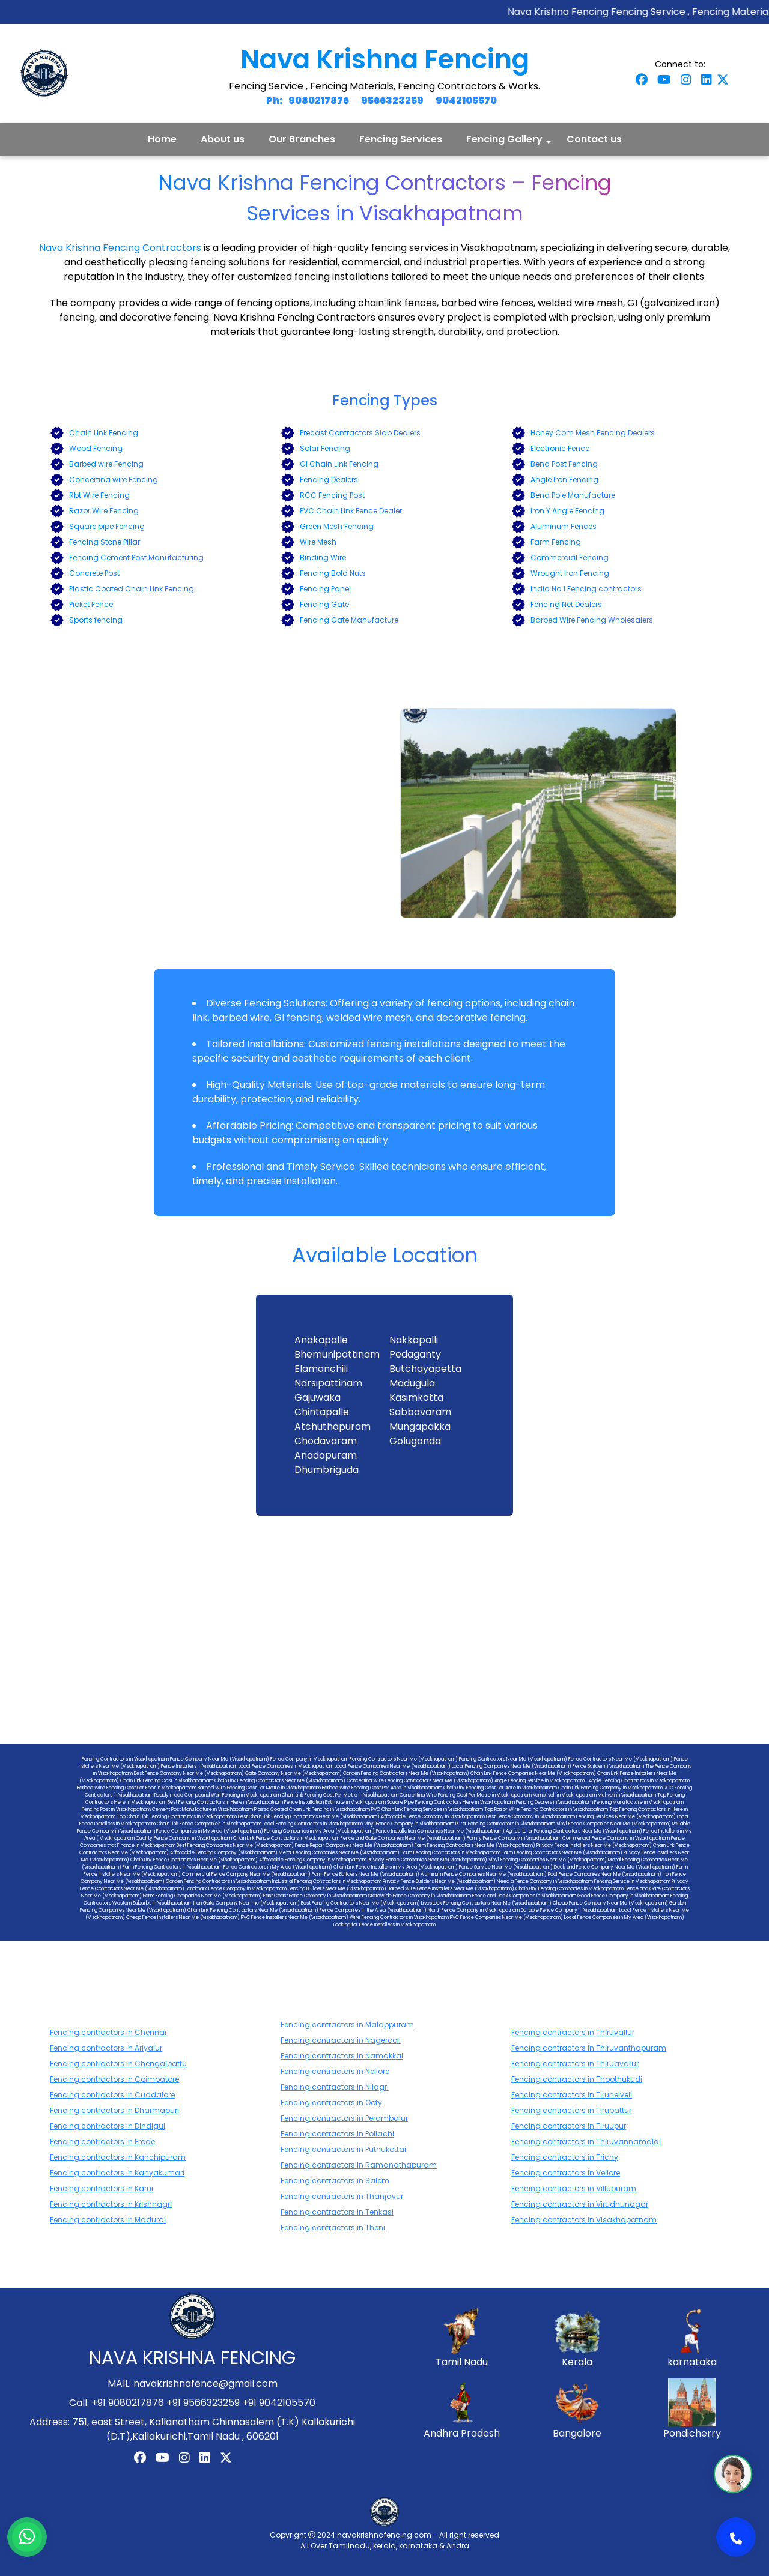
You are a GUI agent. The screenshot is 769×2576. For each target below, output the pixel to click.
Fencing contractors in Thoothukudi (576, 2079)
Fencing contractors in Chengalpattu (118, 2063)
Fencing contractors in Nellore (335, 2071)
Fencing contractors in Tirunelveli (571, 2095)
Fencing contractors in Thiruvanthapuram (588, 2048)
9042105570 (466, 100)
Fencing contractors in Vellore (565, 2173)
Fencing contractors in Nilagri (335, 2087)
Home (162, 139)
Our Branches (302, 139)
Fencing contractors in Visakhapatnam (584, 2220)
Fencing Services (400, 139)
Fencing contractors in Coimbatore (114, 2079)
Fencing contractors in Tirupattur (571, 2110)
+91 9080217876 (127, 2403)
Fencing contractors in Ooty (331, 2102)
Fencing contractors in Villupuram (573, 2188)
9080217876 (318, 100)
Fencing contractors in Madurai (108, 2220)
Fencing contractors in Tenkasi (337, 2212)
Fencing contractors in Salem (335, 2180)
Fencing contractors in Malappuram (347, 2024)
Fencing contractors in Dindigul (107, 2126)
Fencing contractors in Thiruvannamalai (586, 2141)
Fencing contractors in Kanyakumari (117, 2173)
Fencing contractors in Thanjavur (342, 2196)
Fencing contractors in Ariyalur (106, 2048)
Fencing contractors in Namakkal (342, 2056)
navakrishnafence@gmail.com (205, 2383)
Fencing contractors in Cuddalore (112, 2095)
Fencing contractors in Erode (102, 2141)
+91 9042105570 (278, 2403)
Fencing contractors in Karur (102, 2188)
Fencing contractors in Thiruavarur (575, 2063)
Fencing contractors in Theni (333, 2227)
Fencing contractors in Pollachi (337, 2134)
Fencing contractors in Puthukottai (343, 2149)
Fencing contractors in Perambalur (344, 2118)
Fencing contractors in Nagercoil (341, 2040)
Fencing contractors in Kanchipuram (118, 2157)
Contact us (594, 139)
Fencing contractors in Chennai (108, 2032)
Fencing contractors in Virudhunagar (579, 2204)
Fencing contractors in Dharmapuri (114, 2110)
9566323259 (392, 100)
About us (223, 139)
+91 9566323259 (203, 2403)
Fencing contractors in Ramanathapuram (359, 2165)
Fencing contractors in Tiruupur (568, 2126)
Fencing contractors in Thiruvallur (572, 2032)
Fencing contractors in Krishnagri (111, 2204)
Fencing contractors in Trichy (564, 2157)
